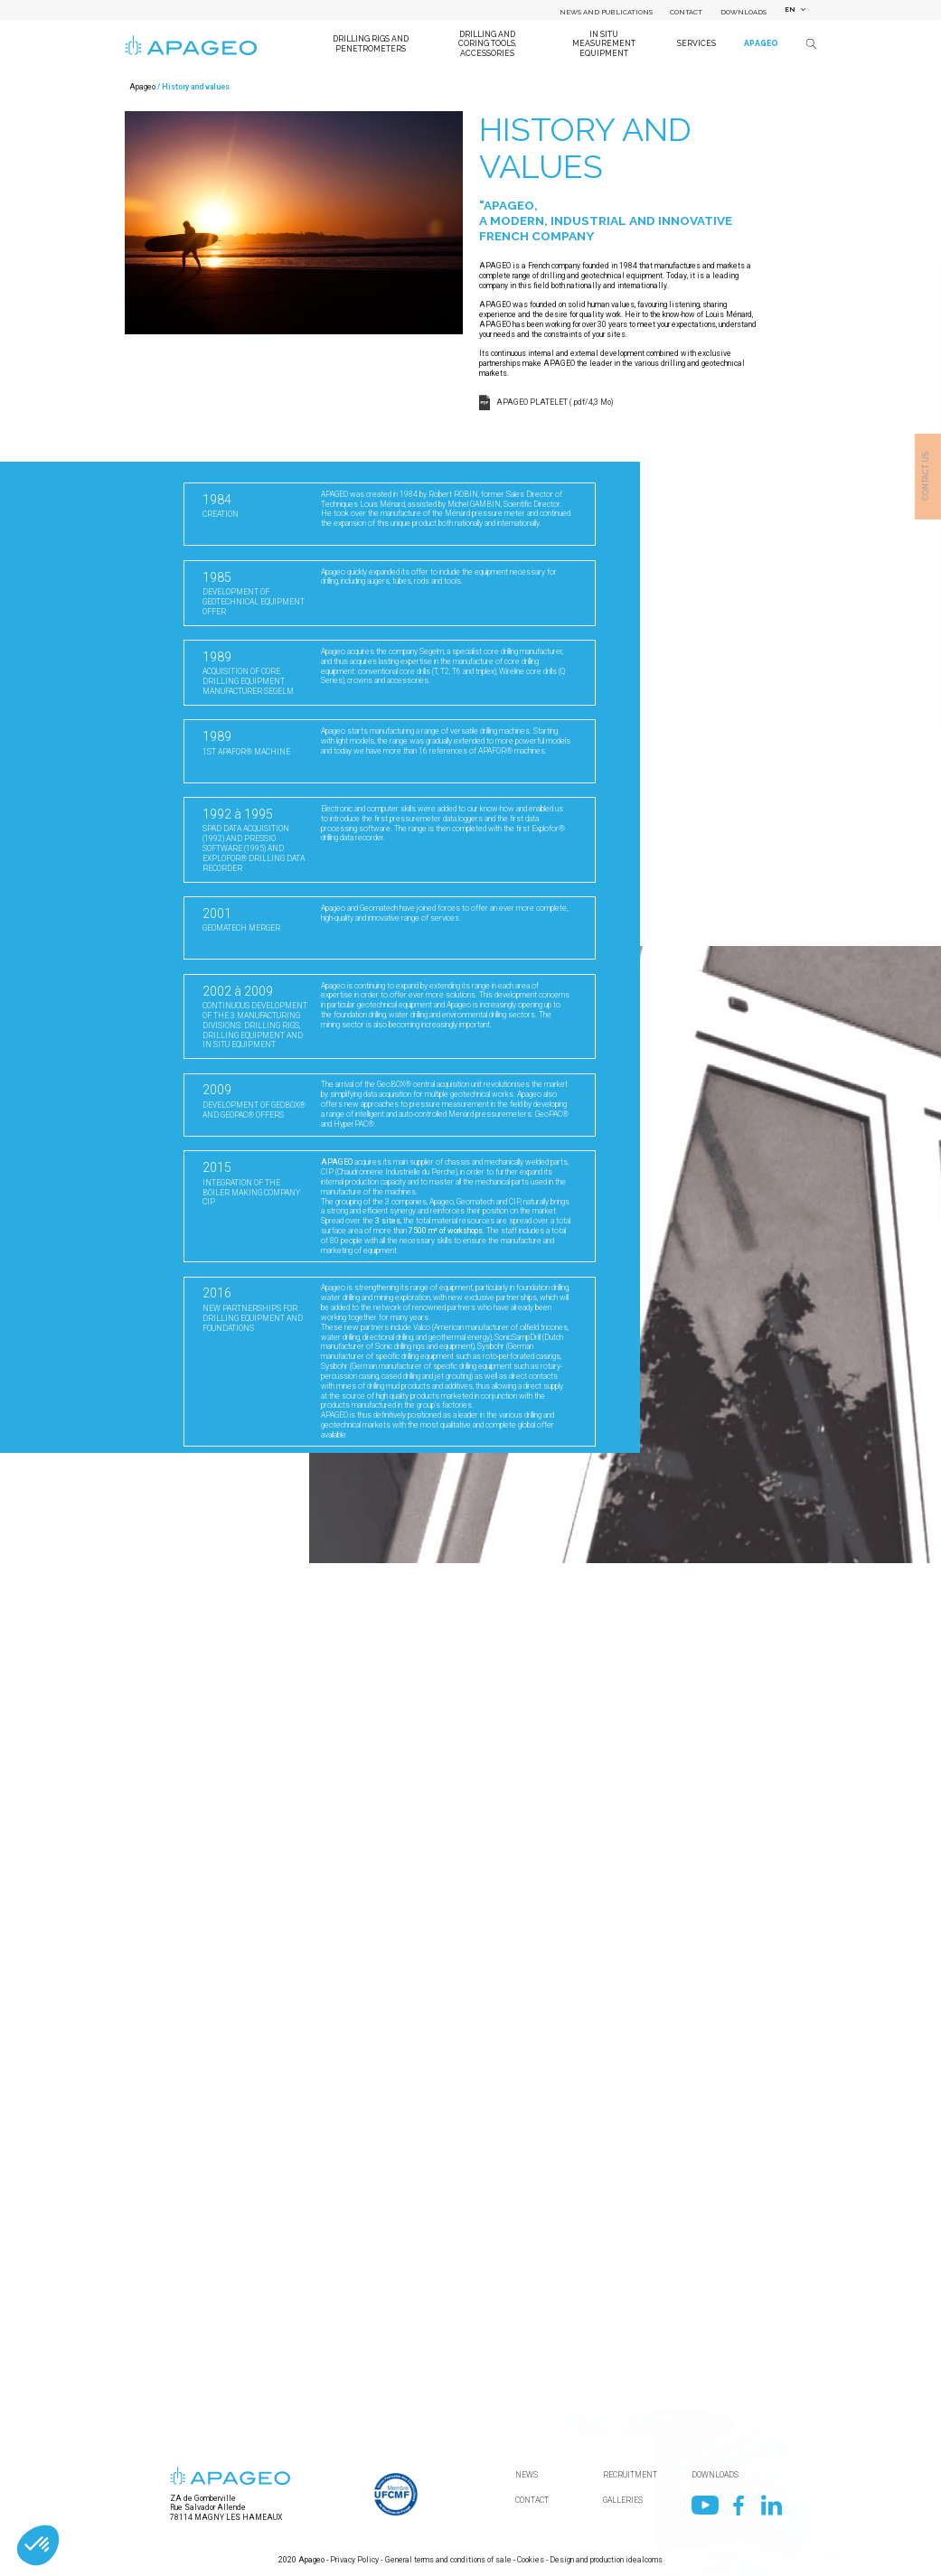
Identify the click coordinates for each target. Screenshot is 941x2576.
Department (203, 2464)
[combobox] (793, 10)
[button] (38, 2545)
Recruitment (630, 2474)
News (526, 2474)
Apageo (761, 43)
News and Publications (606, 12)
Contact (686, 12)
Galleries (623, 2500)
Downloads (743, 12)
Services (696, 43)
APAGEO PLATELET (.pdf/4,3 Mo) (555, 402)
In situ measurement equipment (603, 44)
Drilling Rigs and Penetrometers (371, 43)
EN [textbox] (790, 9)
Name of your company (221, 2343)
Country (195, 2404)
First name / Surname (220, 2525)
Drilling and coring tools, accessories (487, 44)
